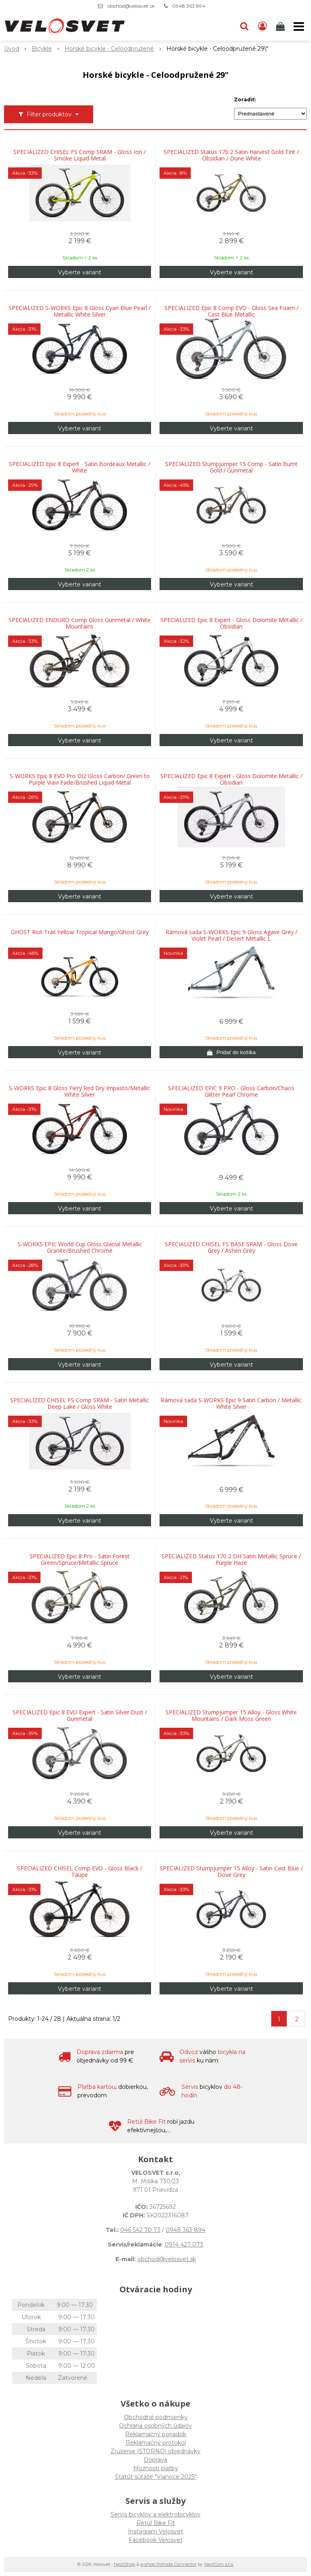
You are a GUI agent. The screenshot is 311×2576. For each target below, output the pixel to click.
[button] (244, 26)
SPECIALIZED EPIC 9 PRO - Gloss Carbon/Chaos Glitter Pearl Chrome (231, 1091)
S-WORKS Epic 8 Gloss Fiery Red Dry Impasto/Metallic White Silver (79, 1091)
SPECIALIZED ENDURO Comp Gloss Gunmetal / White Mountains (80, 623)
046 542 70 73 (140, 2230)
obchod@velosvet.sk (131, 6)
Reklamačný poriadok (155, 2434)
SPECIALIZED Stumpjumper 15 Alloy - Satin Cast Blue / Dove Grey (231, 1871)
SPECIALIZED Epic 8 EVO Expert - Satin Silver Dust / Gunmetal (80, 1715)
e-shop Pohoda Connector (168, 2564)
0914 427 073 (184, 2244)
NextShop (124, 2564)
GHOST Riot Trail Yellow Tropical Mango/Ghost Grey (80, 932)
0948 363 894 (188, 6)
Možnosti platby (155, 2468)
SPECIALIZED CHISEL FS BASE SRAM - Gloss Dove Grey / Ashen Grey (231, 1247)
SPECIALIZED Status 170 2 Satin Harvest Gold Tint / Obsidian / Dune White (231, 155)
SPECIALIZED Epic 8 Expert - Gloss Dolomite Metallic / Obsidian (231, 623)
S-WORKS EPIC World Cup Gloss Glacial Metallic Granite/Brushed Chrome (79, 1247)
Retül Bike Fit (155, 2523)
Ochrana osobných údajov (155, 2425)
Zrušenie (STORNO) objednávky (155, 2451)
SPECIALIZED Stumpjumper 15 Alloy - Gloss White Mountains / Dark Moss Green (231, 1715)
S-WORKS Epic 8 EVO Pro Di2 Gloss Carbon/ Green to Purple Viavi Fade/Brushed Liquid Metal (80, 779)
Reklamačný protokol (156, 2442)
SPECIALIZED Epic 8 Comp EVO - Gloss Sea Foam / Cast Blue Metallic (231, 311)
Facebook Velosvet (156, 2540)
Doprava (155, 2459)
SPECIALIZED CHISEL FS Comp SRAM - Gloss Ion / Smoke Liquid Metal (79, 155)
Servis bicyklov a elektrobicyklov (155, 2514)
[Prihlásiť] (262, 26)
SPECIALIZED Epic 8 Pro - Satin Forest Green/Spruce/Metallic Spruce (80, 1559)
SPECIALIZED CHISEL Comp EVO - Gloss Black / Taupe (79, 1871)
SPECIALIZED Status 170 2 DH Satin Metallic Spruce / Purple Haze (231, 1559)
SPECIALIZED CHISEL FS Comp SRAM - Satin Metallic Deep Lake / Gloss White (79, 1403)
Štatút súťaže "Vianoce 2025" (155, 2476)
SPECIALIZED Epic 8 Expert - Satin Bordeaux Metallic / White (79, 467)
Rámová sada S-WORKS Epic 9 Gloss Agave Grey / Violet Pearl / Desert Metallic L (231, 935)
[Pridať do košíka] (231, 1052)
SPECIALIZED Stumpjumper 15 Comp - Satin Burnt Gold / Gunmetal (231, 467)
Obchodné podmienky (155, 2417)
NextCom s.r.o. (219, 2564)
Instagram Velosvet (155, 2531)
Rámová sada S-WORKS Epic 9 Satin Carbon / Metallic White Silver (231, 1403)
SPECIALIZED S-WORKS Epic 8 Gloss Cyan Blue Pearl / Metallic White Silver (80, 311)
